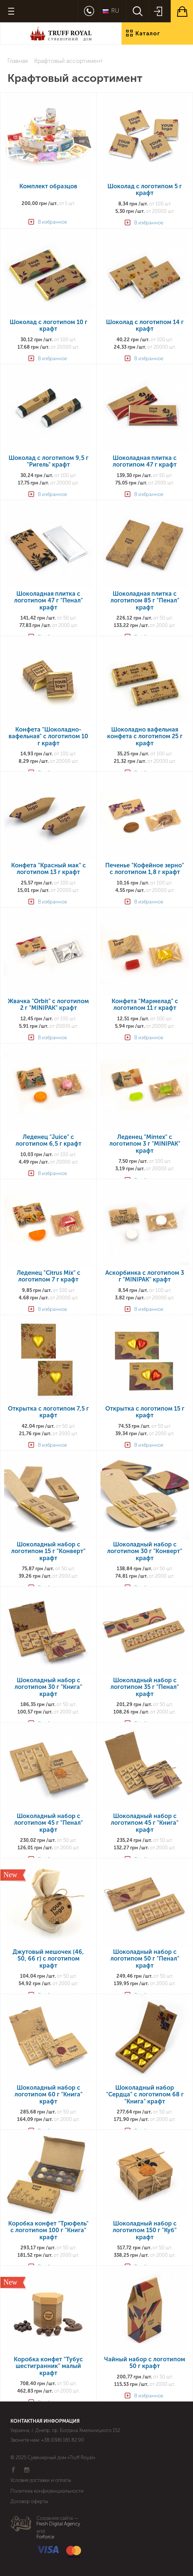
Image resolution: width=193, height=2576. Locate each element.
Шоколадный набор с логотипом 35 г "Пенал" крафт (144, 1687)
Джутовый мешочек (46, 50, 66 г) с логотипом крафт (48, 1959)
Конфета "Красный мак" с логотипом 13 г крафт (48, 869)
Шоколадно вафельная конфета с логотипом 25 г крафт (145, 736)
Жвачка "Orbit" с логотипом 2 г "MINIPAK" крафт (48, 1004)
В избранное (52, 222)
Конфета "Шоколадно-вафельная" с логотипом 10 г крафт (48, 736)
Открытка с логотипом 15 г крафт (144, 1412)
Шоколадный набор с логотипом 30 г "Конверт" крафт (144, 1551)
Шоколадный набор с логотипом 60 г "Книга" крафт (49, 2094)
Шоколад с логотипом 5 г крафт (144, 189)
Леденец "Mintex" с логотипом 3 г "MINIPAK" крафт (144, 1144)
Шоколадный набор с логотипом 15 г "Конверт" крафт (48, 1551)
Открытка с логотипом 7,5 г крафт (48, 1412)
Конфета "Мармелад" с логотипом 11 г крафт (145, 1004)
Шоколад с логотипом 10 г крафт (48, 325)
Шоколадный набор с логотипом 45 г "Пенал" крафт (48, 1823)
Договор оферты (29, 2501)
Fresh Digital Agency (58, 2524)
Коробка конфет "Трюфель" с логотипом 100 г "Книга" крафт (48, 2230)
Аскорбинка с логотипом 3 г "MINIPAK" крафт (144, 1276)
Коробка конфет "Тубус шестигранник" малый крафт (48, 2366)
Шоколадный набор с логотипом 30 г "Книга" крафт (48, 1687)
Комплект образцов (48, 186)
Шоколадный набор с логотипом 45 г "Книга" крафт (144, 1823)
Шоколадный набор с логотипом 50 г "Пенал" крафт (144, 1959)
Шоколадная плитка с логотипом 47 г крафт (145, 461)
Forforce (45, 2537)
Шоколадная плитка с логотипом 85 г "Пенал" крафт (144, 601)
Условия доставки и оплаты (40, 2480)
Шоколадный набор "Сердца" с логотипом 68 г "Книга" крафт (145, 2094)
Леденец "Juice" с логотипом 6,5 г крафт (48, 1140)
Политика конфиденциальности (47, 2491)
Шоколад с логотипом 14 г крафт (145, 325)
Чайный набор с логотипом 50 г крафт (144, 2362)
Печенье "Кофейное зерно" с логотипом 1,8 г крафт (144, 869)
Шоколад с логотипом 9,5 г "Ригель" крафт (49, 461)
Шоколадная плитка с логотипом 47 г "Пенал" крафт (48, 601)
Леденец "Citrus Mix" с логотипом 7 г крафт (48, 1276)
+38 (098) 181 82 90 (62, 2440)
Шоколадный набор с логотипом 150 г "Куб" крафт (145, 2230)
